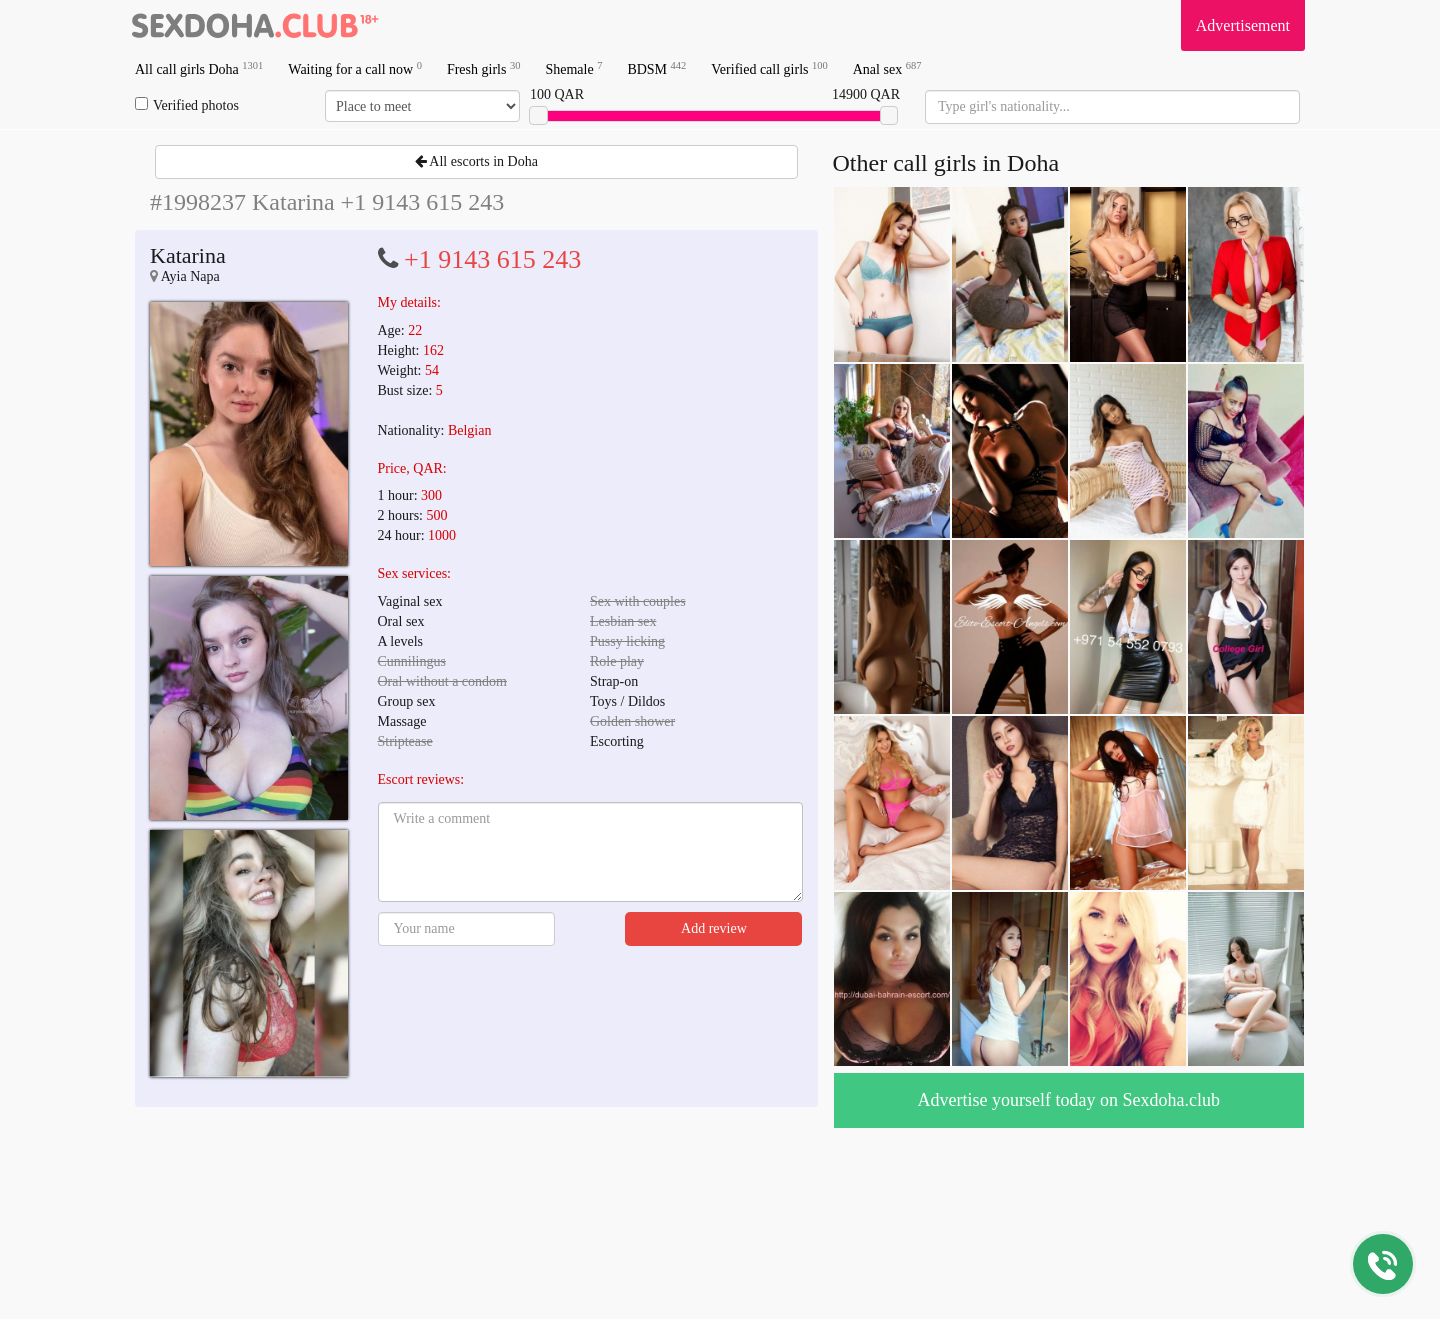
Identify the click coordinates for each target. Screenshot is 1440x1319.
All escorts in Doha (476, 161)
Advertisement (1243, 25)
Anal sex (887, 68)
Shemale (573, 68)
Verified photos (187, 105)
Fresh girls (484, 68)
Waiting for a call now (355, 68)
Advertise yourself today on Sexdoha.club (1069, 1100)
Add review (714, 928)
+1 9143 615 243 (492, 259)
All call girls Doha (199, 68)
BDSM (656, 68)
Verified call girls (769, 68)
